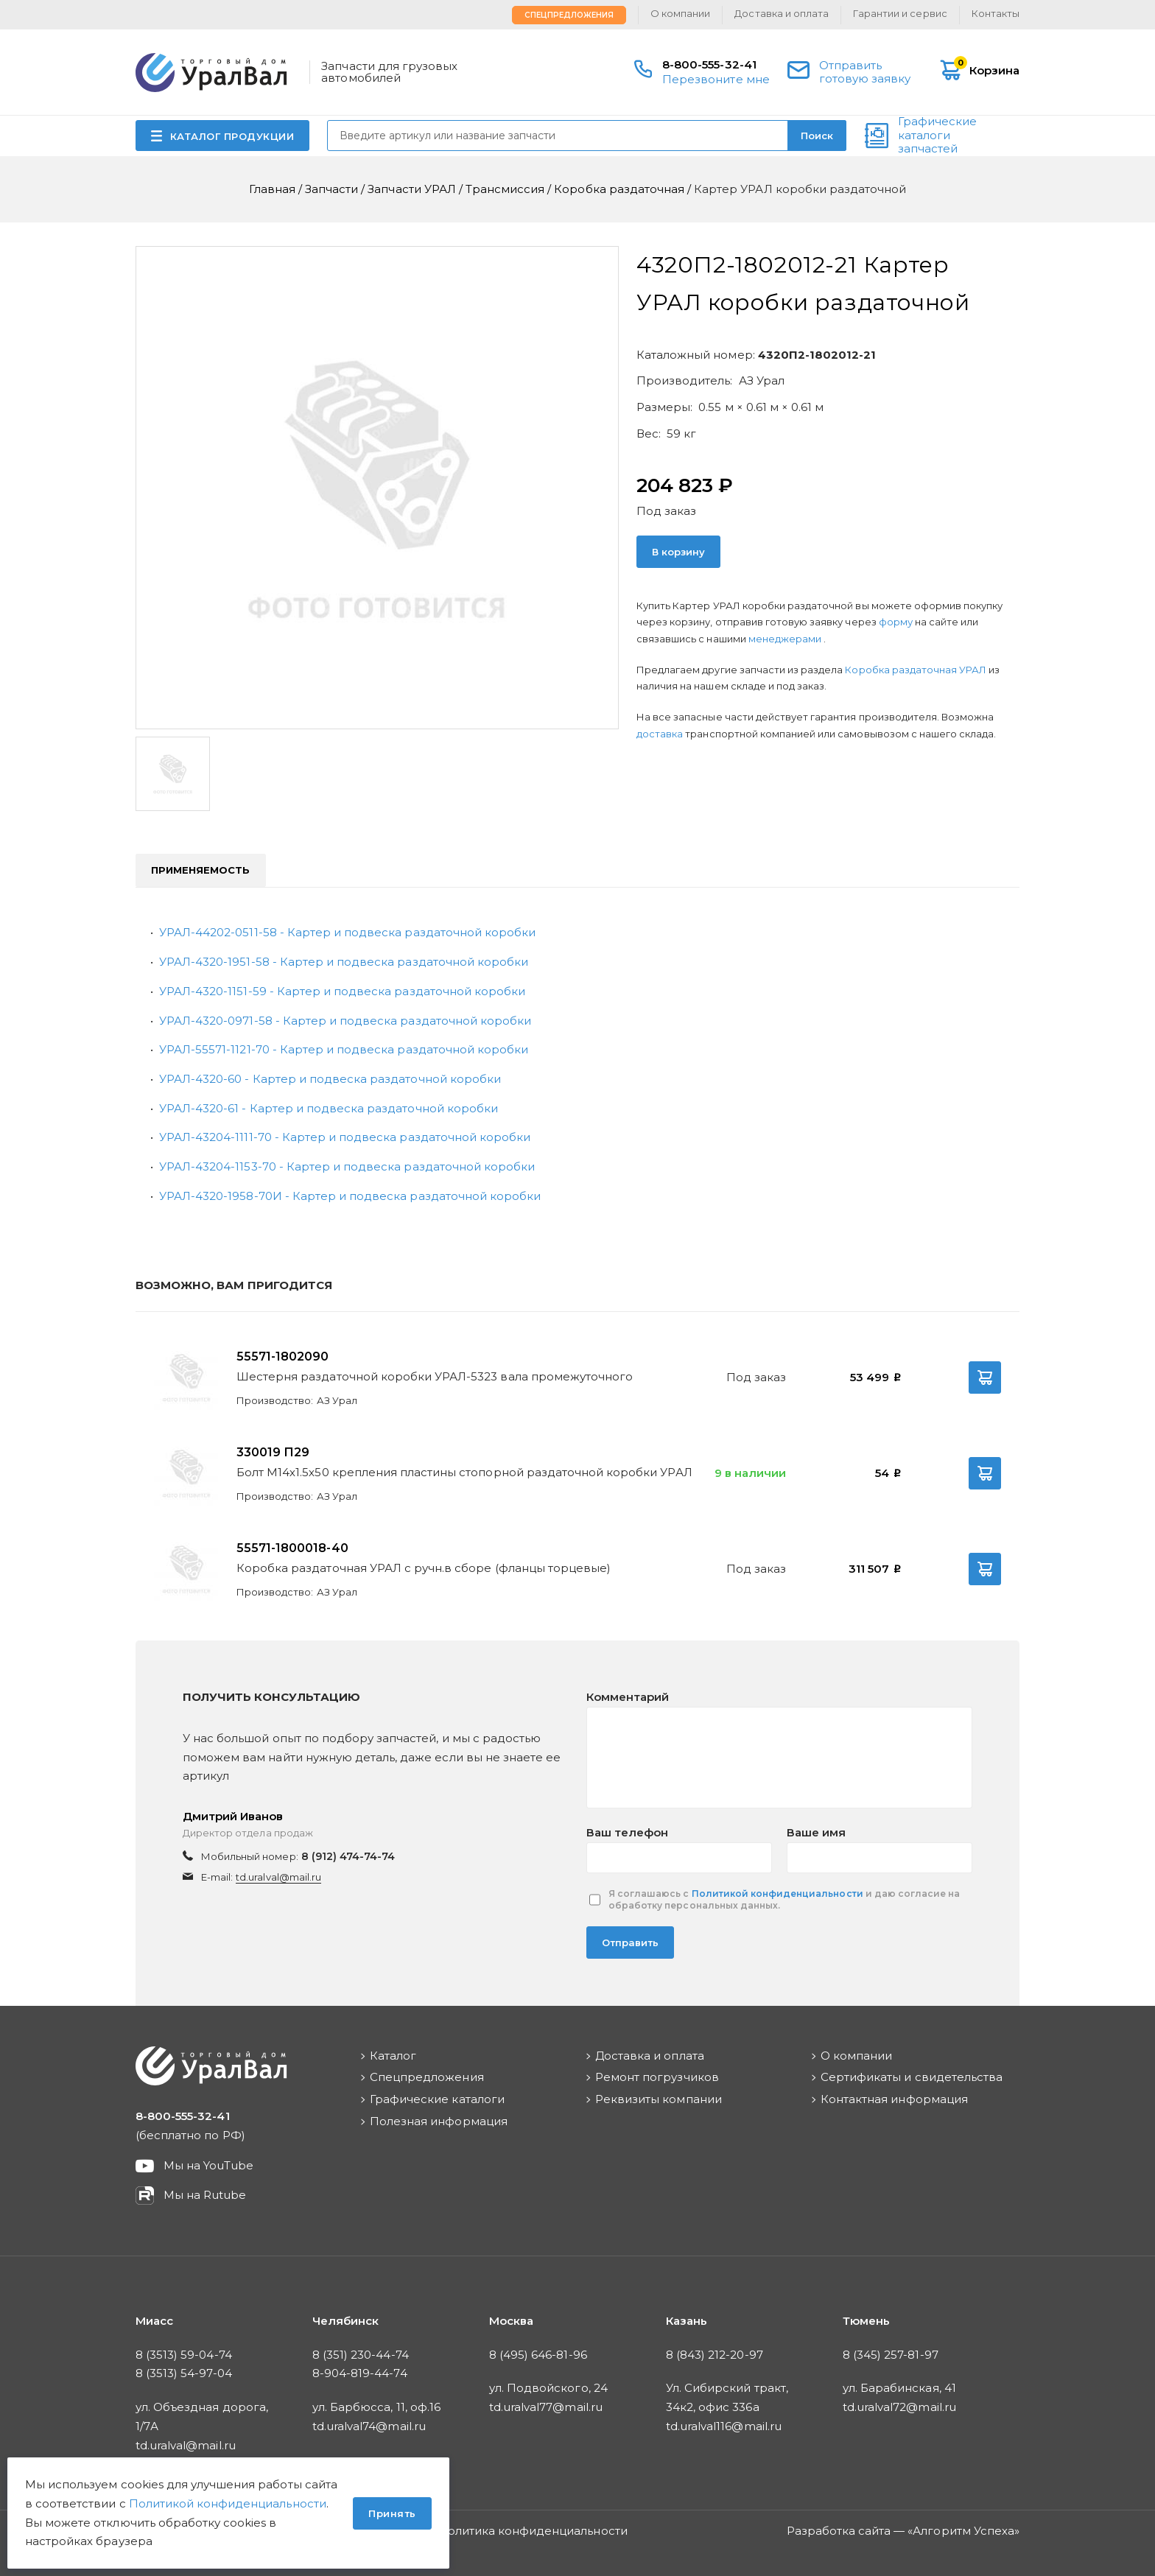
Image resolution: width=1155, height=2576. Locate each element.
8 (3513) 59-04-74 (184, 2355)
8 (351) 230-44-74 (360, 2355)
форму (896, 622)
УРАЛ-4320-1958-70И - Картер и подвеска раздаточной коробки (350, 1196)
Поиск (817, 135)
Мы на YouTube (209, 2165)
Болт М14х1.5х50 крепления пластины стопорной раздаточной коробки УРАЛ (464, 1472)
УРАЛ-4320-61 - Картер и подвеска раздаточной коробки (328, 1108)
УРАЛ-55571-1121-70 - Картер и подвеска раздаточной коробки (343, 1049)
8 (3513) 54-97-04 (184, 2373)
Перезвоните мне (716, 79)
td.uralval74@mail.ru (369, 2426)
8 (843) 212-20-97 (714, 2355)
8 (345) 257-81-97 (890, 2355)
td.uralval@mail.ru (278, 1877)
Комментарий (627, 1697)
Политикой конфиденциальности (777, 1893)
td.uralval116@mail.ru (724, 2426)
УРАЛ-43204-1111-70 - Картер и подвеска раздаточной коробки (344, 1137)
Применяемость (200, 870)
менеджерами (786, 639)
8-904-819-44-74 (359, 2373)
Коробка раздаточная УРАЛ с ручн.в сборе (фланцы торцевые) (423, 1568)
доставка (659, 734)
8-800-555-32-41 (709, 64)
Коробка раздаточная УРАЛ (917, 669)
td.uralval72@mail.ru (899, 2407)
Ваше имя (816, 1832)
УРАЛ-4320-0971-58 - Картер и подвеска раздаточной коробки (345, 1021)
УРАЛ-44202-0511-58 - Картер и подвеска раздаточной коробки (347, 932)
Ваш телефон (627, 1832)
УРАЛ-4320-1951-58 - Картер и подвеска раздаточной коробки (343, 962)
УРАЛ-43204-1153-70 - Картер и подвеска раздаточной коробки (347, 1166)
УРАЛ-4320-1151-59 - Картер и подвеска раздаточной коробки (342, 991)
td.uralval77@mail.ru (546, 2407)
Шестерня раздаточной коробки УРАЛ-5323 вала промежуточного (434, 1376)
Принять (392, 2513)
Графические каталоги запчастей (937, 135)
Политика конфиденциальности (533, 2531)
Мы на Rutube (205, 2195)
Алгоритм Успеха (963, 2531)
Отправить (630, 1942)
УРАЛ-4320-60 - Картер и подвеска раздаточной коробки (330, 1079)
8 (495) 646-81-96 (538, 2355)
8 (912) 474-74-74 (348, 1856)
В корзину (678, 552)
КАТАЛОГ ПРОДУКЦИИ (232, 136)
